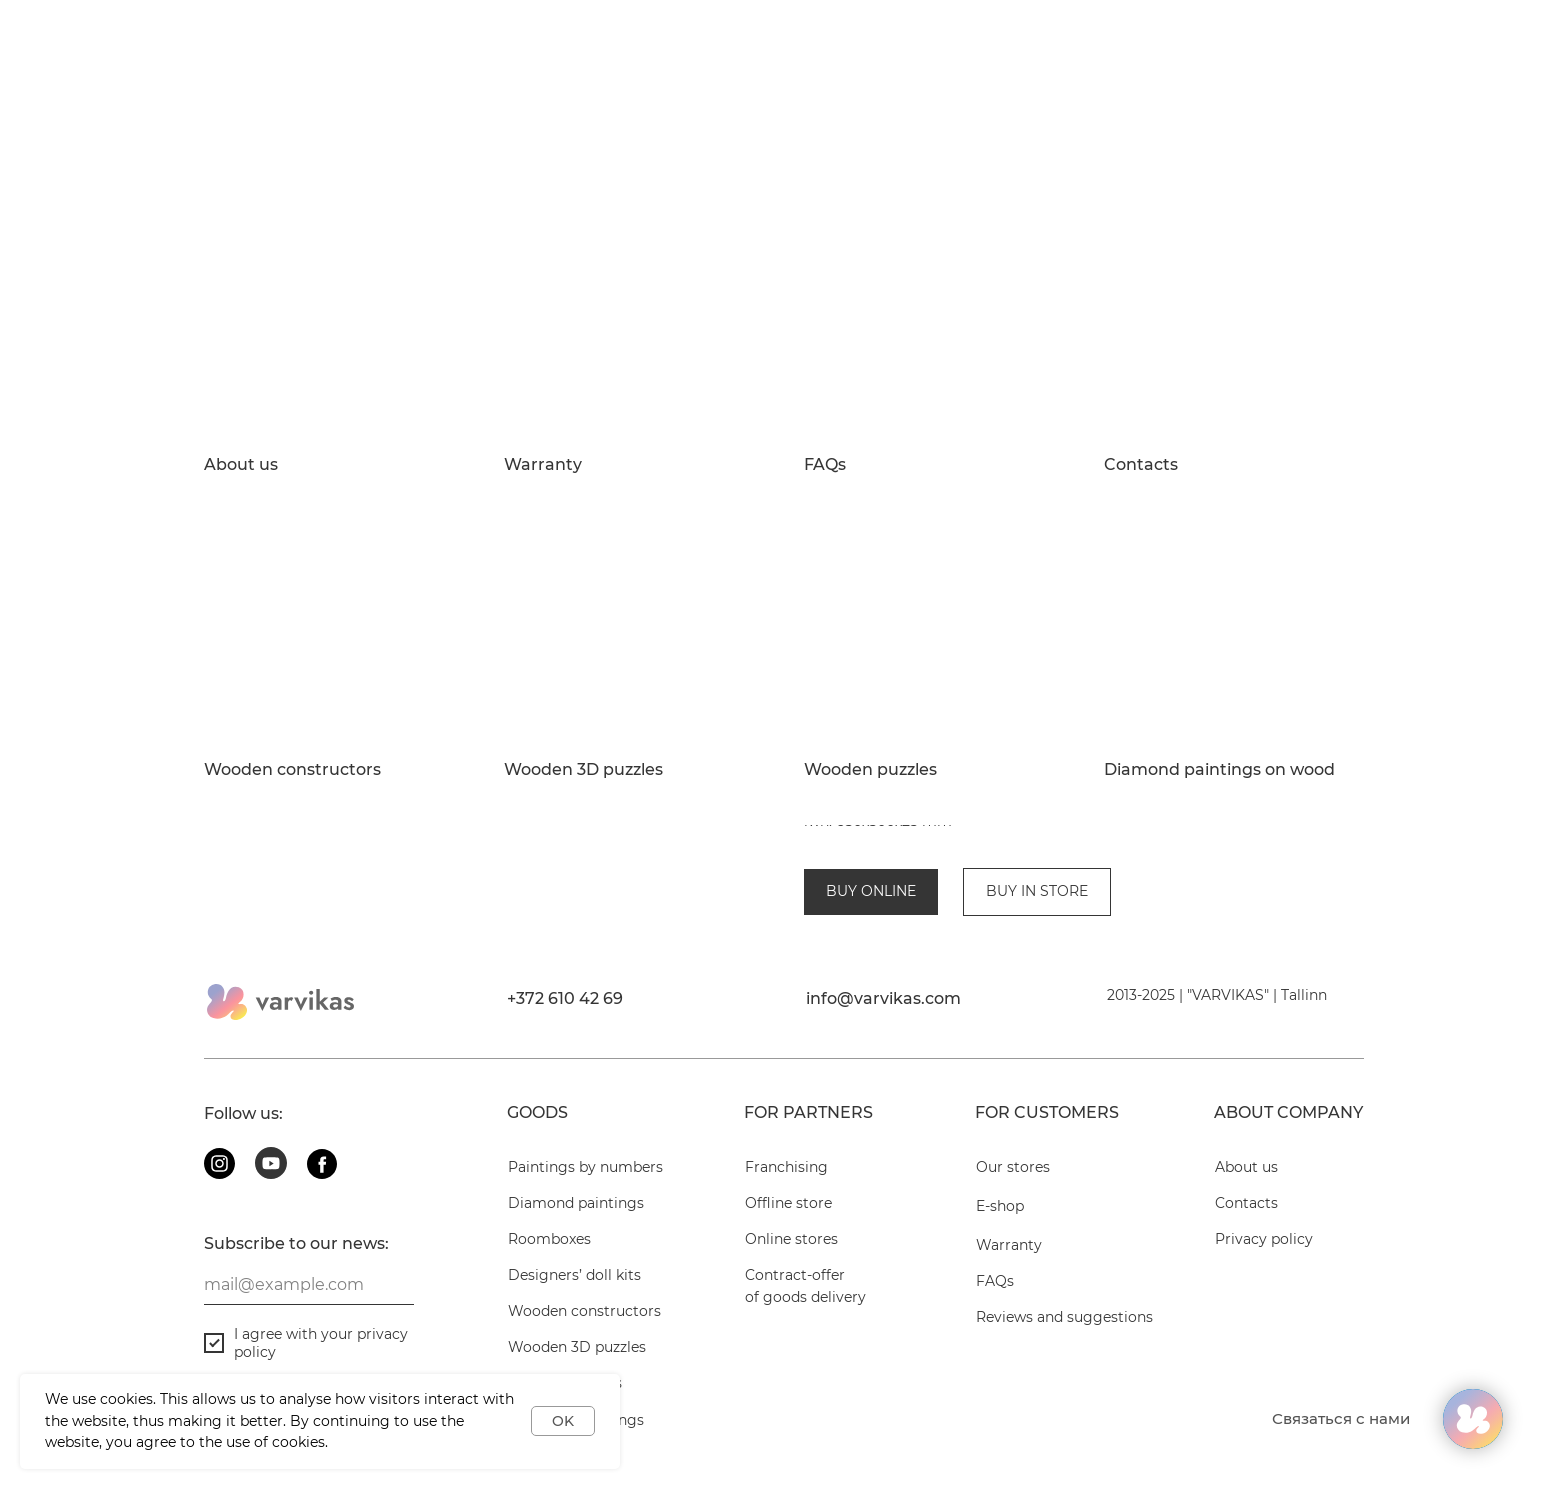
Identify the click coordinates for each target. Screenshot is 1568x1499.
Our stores (1013, 1150)
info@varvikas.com (883, 981)
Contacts (1141, 465)
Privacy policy (1264, 1222)
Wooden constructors (292, 770)
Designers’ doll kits (574, 1258)
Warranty (543, 465)
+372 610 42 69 (565, 981)
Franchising (786, 1150)
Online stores (791, 1222)
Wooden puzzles (870, 770)
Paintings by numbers (585, 1150)
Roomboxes (549, 1222)
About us (241, 465)
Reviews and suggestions (1064, 1300)
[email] (309, 1268)
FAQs (825, 465)
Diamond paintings (576, 1186)
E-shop (1000, 1189)
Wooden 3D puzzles (583, 770)
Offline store (788, 1186)
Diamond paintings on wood (1219, 770)
